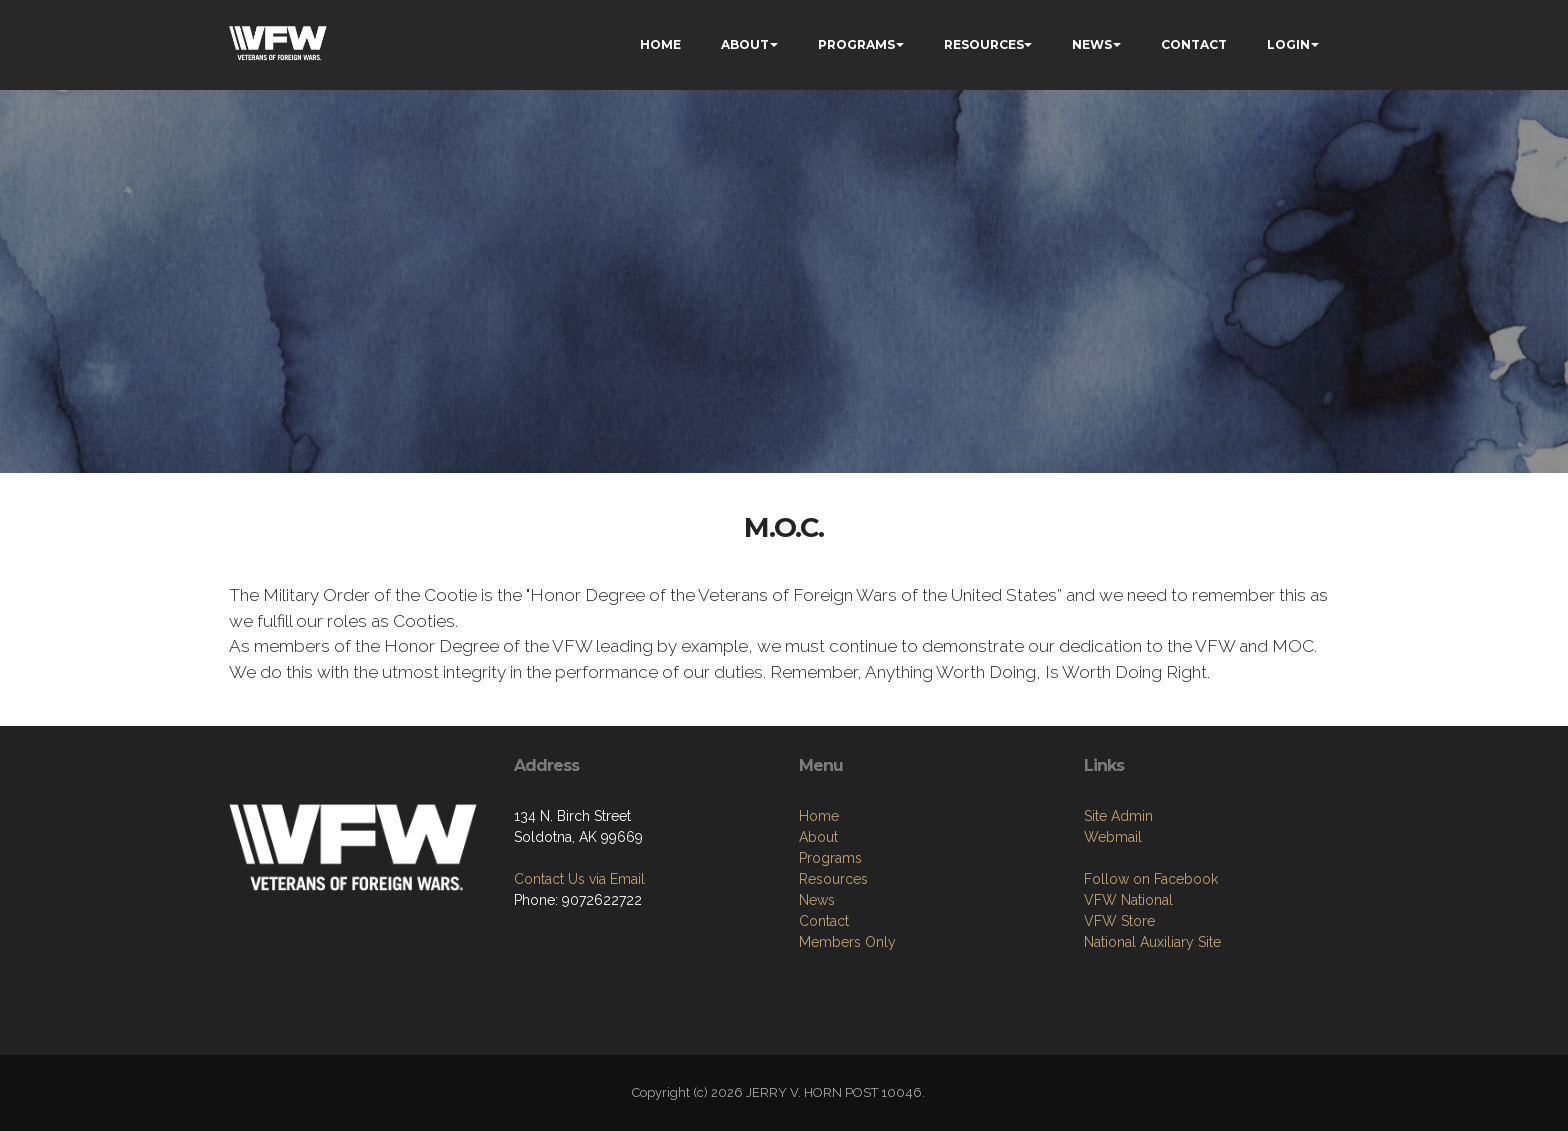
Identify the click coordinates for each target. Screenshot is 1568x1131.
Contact (824, 1021)
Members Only (847, 1042)
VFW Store (1119, 1011)
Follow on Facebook (1151, 969)
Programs (830, 958)
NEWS (1092, 44)
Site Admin (1118, 906)
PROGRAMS (856, 44)
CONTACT (1194, 44)
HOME (660, 44)
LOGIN (1288, 44)
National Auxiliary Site (1152, 1032)
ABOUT (745, 44)
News (817, 1000)
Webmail (1113, 927)
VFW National (1128, 990)
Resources (833, 979)
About (818, 937)
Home (819, 916)
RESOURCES (984, 44)
